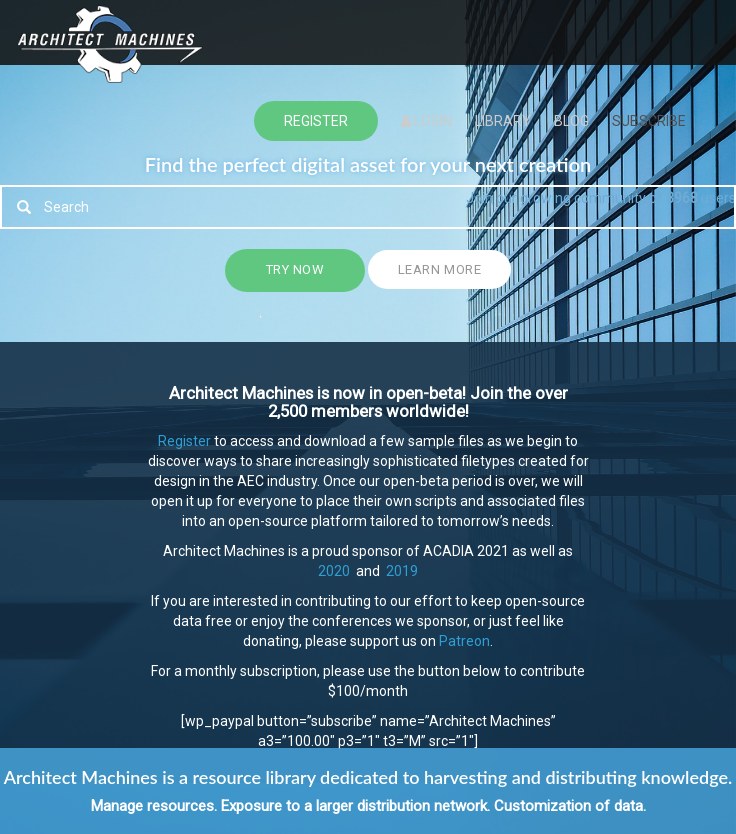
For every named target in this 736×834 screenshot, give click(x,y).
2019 (400, 571)
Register (184, 441)
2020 (334, 571)
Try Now (295, 269)
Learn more (439, 269)
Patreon (464, 641)
